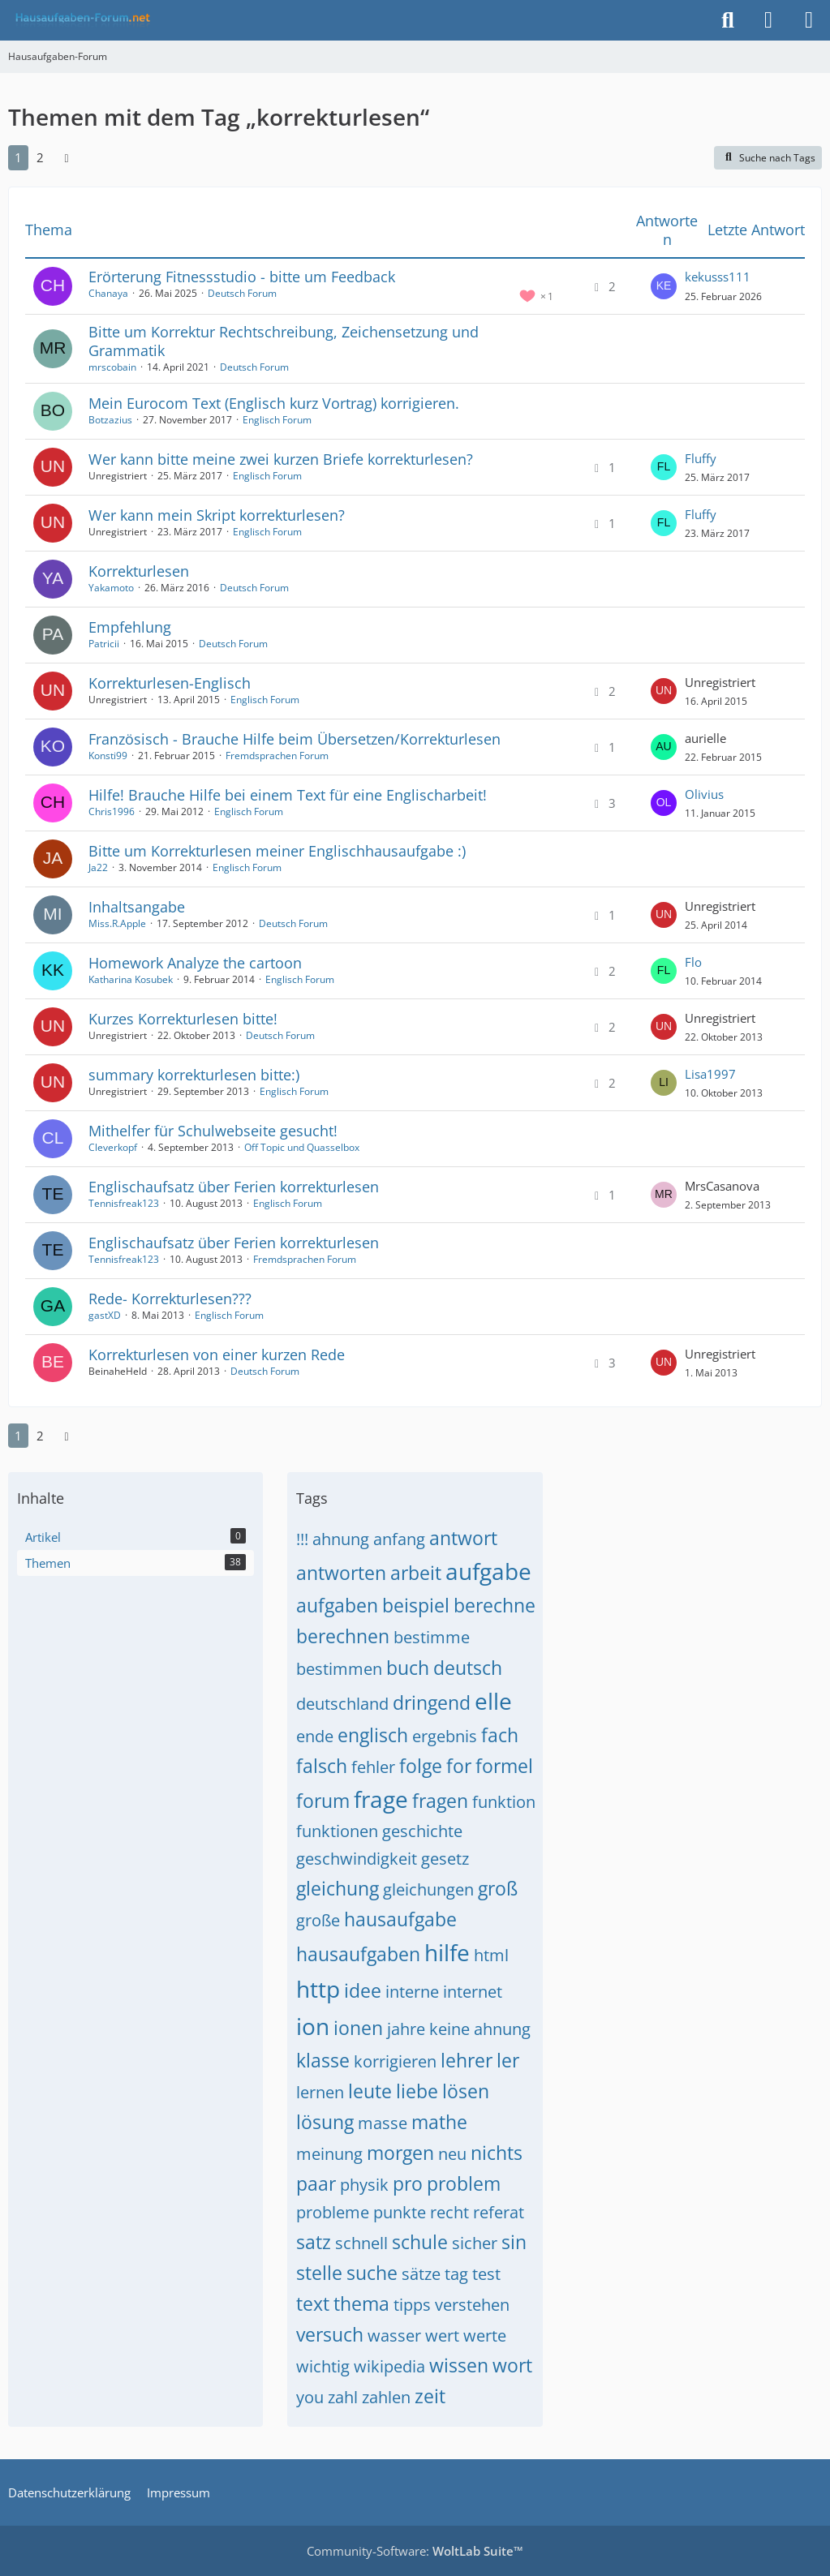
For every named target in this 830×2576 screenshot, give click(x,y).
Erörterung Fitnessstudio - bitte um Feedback (241, 276)
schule (420, 2242)
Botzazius (110, 420)
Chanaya (108, 293)
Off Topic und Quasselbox (301, 1147)
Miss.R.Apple (117, 923)
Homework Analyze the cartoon (195, 962)
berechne (494, 1605)
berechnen (342, 1636)
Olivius (704, 794)
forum (323, 1801)
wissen (458, 2365)
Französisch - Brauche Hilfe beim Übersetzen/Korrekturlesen (294, 739)
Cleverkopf (112, 1147)
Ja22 (98, 867)
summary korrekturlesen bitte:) (193, 1074)
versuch (329, 2334)
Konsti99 (107, 755)
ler (508, 2060)
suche (372, 2273)
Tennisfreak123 (123, 1203)
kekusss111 (717, 276)
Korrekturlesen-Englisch (169, 683)
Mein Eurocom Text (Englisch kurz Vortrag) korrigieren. (273, 403)
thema (361, 2303)
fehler (373, 1767)
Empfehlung (129, 627)
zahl (343, 2397)
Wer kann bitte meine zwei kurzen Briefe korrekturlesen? (280, 459)
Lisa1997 (710, 1074)
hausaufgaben (358, 1954)
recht (449, 2212)
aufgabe (488, 1571)
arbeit (415, 1573)
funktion (503, 1802)
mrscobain (112, 367)
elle (493, 1700)
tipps (412, 2305)
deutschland (342, 1704)
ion (312, 2026)
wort (512, 2365)
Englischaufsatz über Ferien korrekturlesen (233, 1186)
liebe (417, 2091)
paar (316, 2183)
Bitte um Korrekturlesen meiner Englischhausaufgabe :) (277, 851)
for (458, 1766)
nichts (497, 2153)
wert (442, 2335)
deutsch (467, 1668)
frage (381, 1799)
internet (472, 1992)
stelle (319, 2273)
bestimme (431, 1637)
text (312, 2303)
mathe (439, 2122)
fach (499, 1735)
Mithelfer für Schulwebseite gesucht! (213, 1130)
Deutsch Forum (242, 293)
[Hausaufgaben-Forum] (80, 20)
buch (407, 1668)
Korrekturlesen (138, 571)
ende (314, 1736)
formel (504, 1766)
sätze (421, 2274)
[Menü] (809, 20)
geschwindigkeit (356, 1859)
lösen (465, 2091)
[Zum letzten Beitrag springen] (664, 286)
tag (456, 2274)
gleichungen (428, 1889)
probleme (332, 2212)
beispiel (415, 1605)
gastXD (104, 1315)
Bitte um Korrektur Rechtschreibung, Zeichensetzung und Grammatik (283, 341)
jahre (406, 2029)
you (310, 2397)
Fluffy (700, 458)
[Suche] (728, 20)
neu (452, 2154)
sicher (474, 2243)
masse (382, 2123)
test (486, 2274)
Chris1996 (111, 811)
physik (364, 2185)
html (491, 1955)
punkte (399, 2212)
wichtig (323, 2366)
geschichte (422, 1831)
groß (498, 1888)
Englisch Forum (277, 420)
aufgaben (337, 1605)
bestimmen (339, 1669)
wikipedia (389, 2366)
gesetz (445, 1859)
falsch (321, 1766)
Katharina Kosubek (130, 979)
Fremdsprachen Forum (277, 755)
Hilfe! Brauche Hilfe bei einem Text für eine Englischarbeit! (287, 795)
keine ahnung (480, 2029)
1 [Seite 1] (18, 157)
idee (362, 1990)
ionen (358, 2028)
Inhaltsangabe (136, 907)
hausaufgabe (400, 1919)
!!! (302, 1539)
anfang (399, 1539)
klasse (323, 2060)
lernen (320, 2092)
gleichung (337, 1888)
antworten (341, 1573)
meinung (329, 2154)
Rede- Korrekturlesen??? (170, 1298)
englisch (373, 1735)
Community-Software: (415, 2551)
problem (464, 2183)
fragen (440, 1801)
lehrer (466, 2060)
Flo (693, 962)
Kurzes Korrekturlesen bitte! (182, 1018)
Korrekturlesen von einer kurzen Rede (216, 1354)
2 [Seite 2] (40, 157)
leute (370, 2091)
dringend (432, 1702)
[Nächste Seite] (66, 157)
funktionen (337, 1831)
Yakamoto (111, 588)
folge (420, 1766)
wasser (394, 2335)
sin (514, 2242)
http (318, 1988)
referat (498, 2212)
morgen (400, 2153)
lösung (325, 2122)
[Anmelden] (768, 20)
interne (412, 1992)
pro (408, 2183)
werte (484, 2335)
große (318, 1920)
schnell (361, 2243)
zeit (430, 2396)
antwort (463, 1538)
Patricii (103, 643)
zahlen (386, 2397)
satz (313, 2242)
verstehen (472, 2305)
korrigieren (395, 2061)
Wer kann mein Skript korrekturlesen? (216, 515)
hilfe (447, 1952)
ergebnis (444, 1736)
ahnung (340, 1539)
